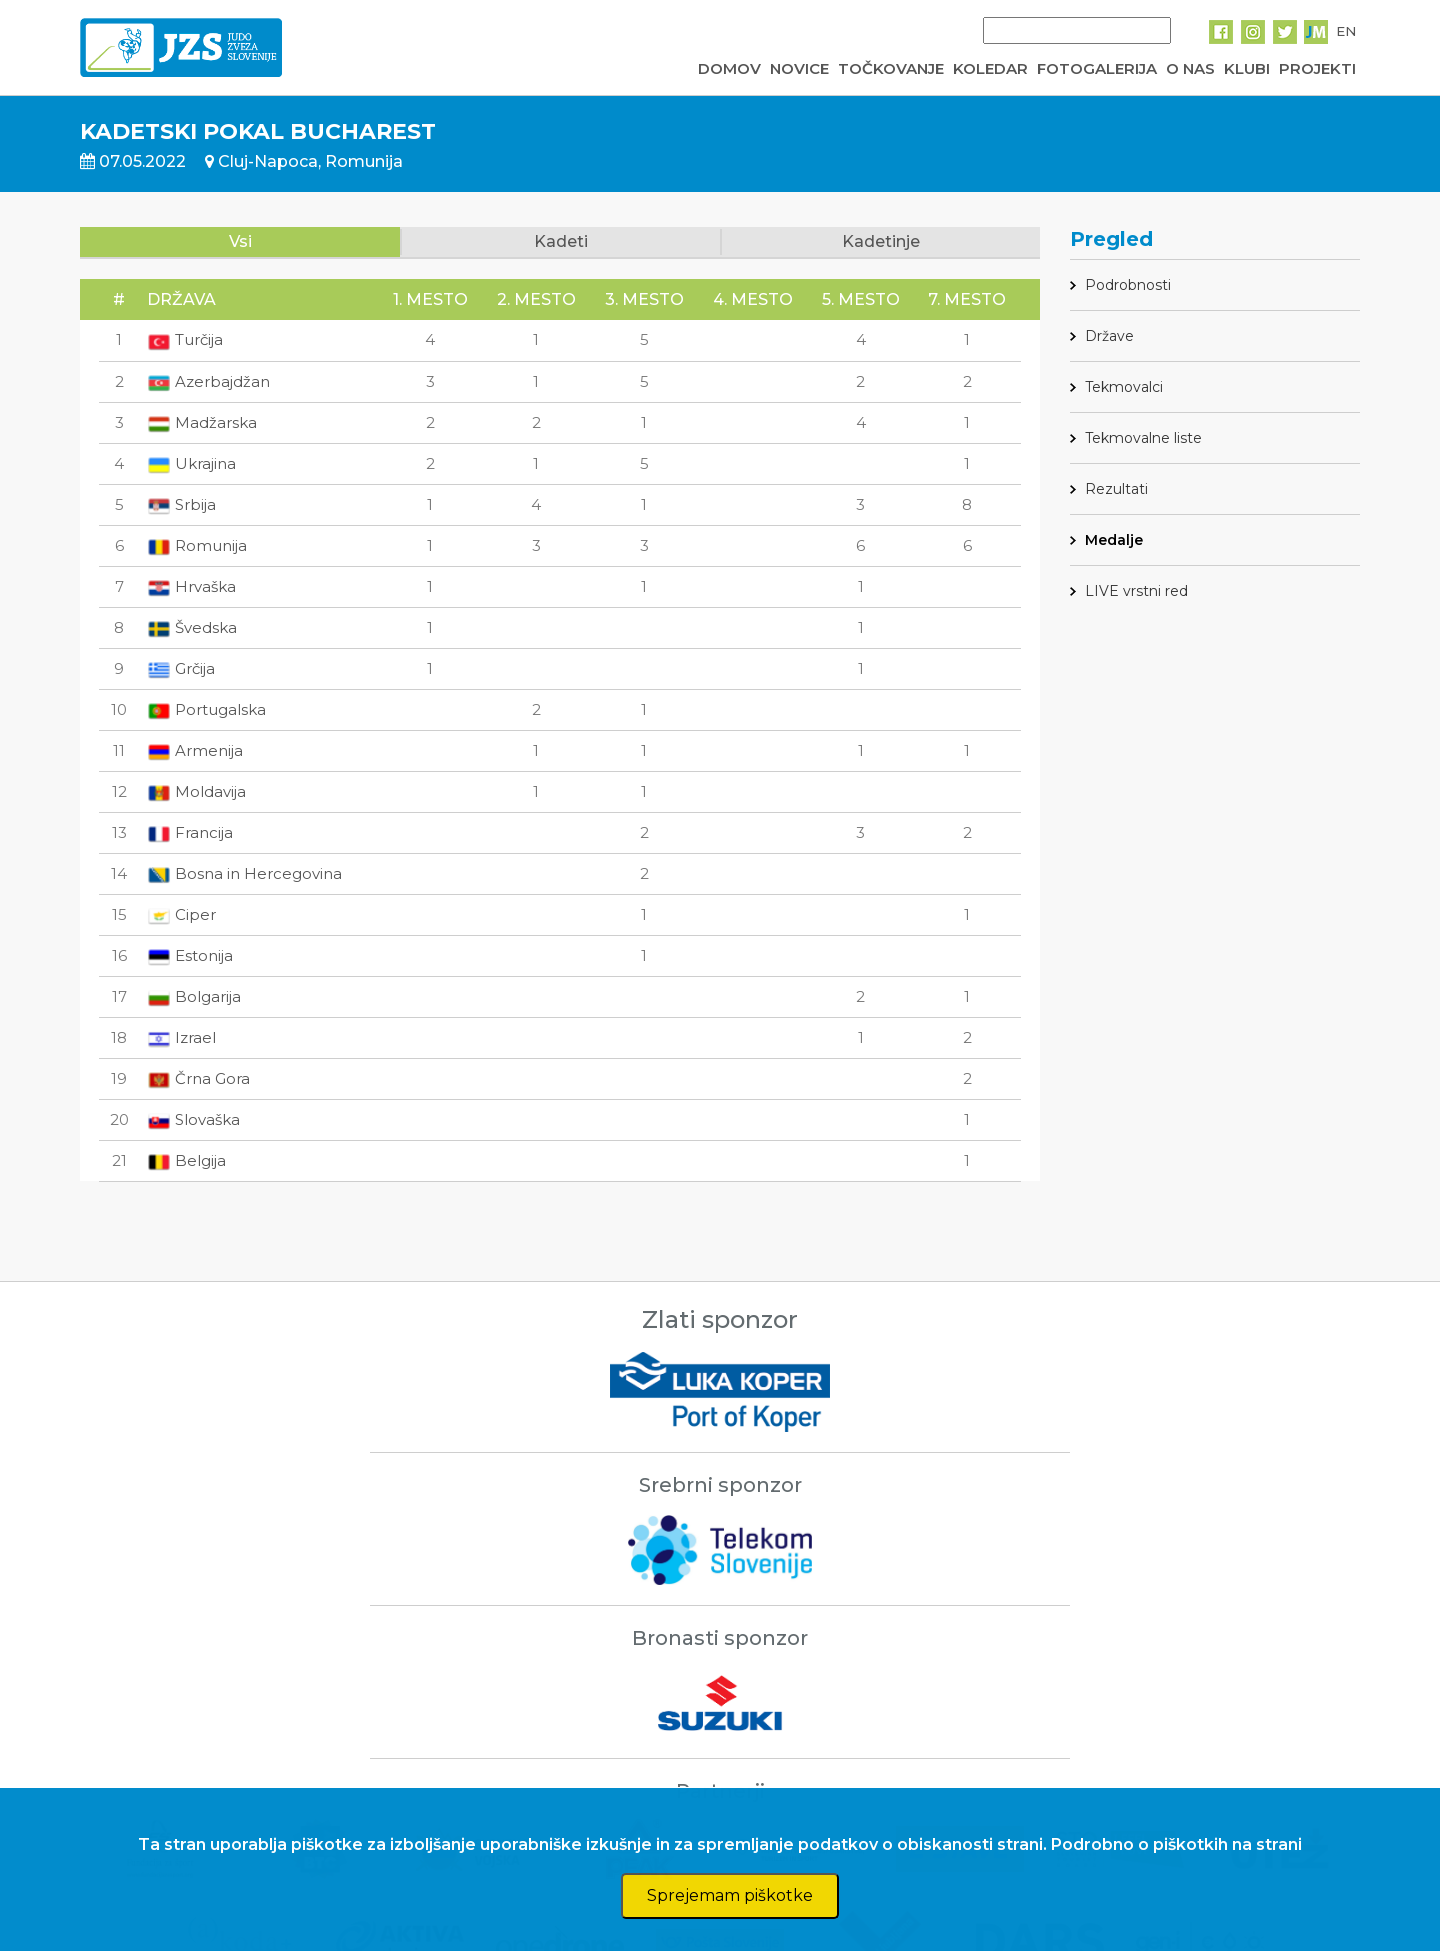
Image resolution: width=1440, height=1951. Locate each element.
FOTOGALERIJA (1097, 68)
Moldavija (196, 791)
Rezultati (1116, 489)
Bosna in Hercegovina (244, 873)
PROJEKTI (1317, 68)
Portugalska (206, 709)
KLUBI (1247, 68)
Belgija (186, 1160)
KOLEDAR (990, 68)
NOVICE (799, 68)
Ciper (181, 914)
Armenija (195, 750)
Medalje (1114, 540)
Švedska (192, 627)
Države (1109, 336)
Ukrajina (191, 463)
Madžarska (202, 422)
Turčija (185, 339)
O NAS (1190, 68)
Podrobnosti (1128, 285)
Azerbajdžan (208, 381)
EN (1346, 31)
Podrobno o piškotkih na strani (1176, 1844)
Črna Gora (198, 1078)
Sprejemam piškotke (730, 1895)
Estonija (190, 955)
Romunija (197, 545)
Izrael (181, 1037)
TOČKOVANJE (891, 68)
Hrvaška (191, 586)
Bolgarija (194, 996)
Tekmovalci (1124, 387)
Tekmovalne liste (1143, 438)
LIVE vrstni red (1136, 591)
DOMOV (729, 68)
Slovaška (193, 1119)
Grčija (181, 668)
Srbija (181, 504)
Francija (190, 832)
